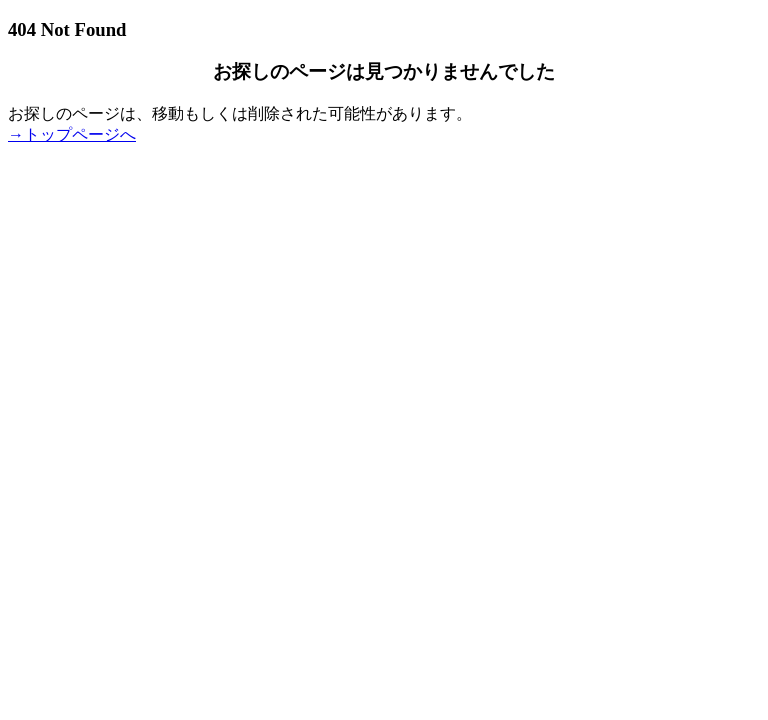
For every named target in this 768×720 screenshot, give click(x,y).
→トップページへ (72, 134)
